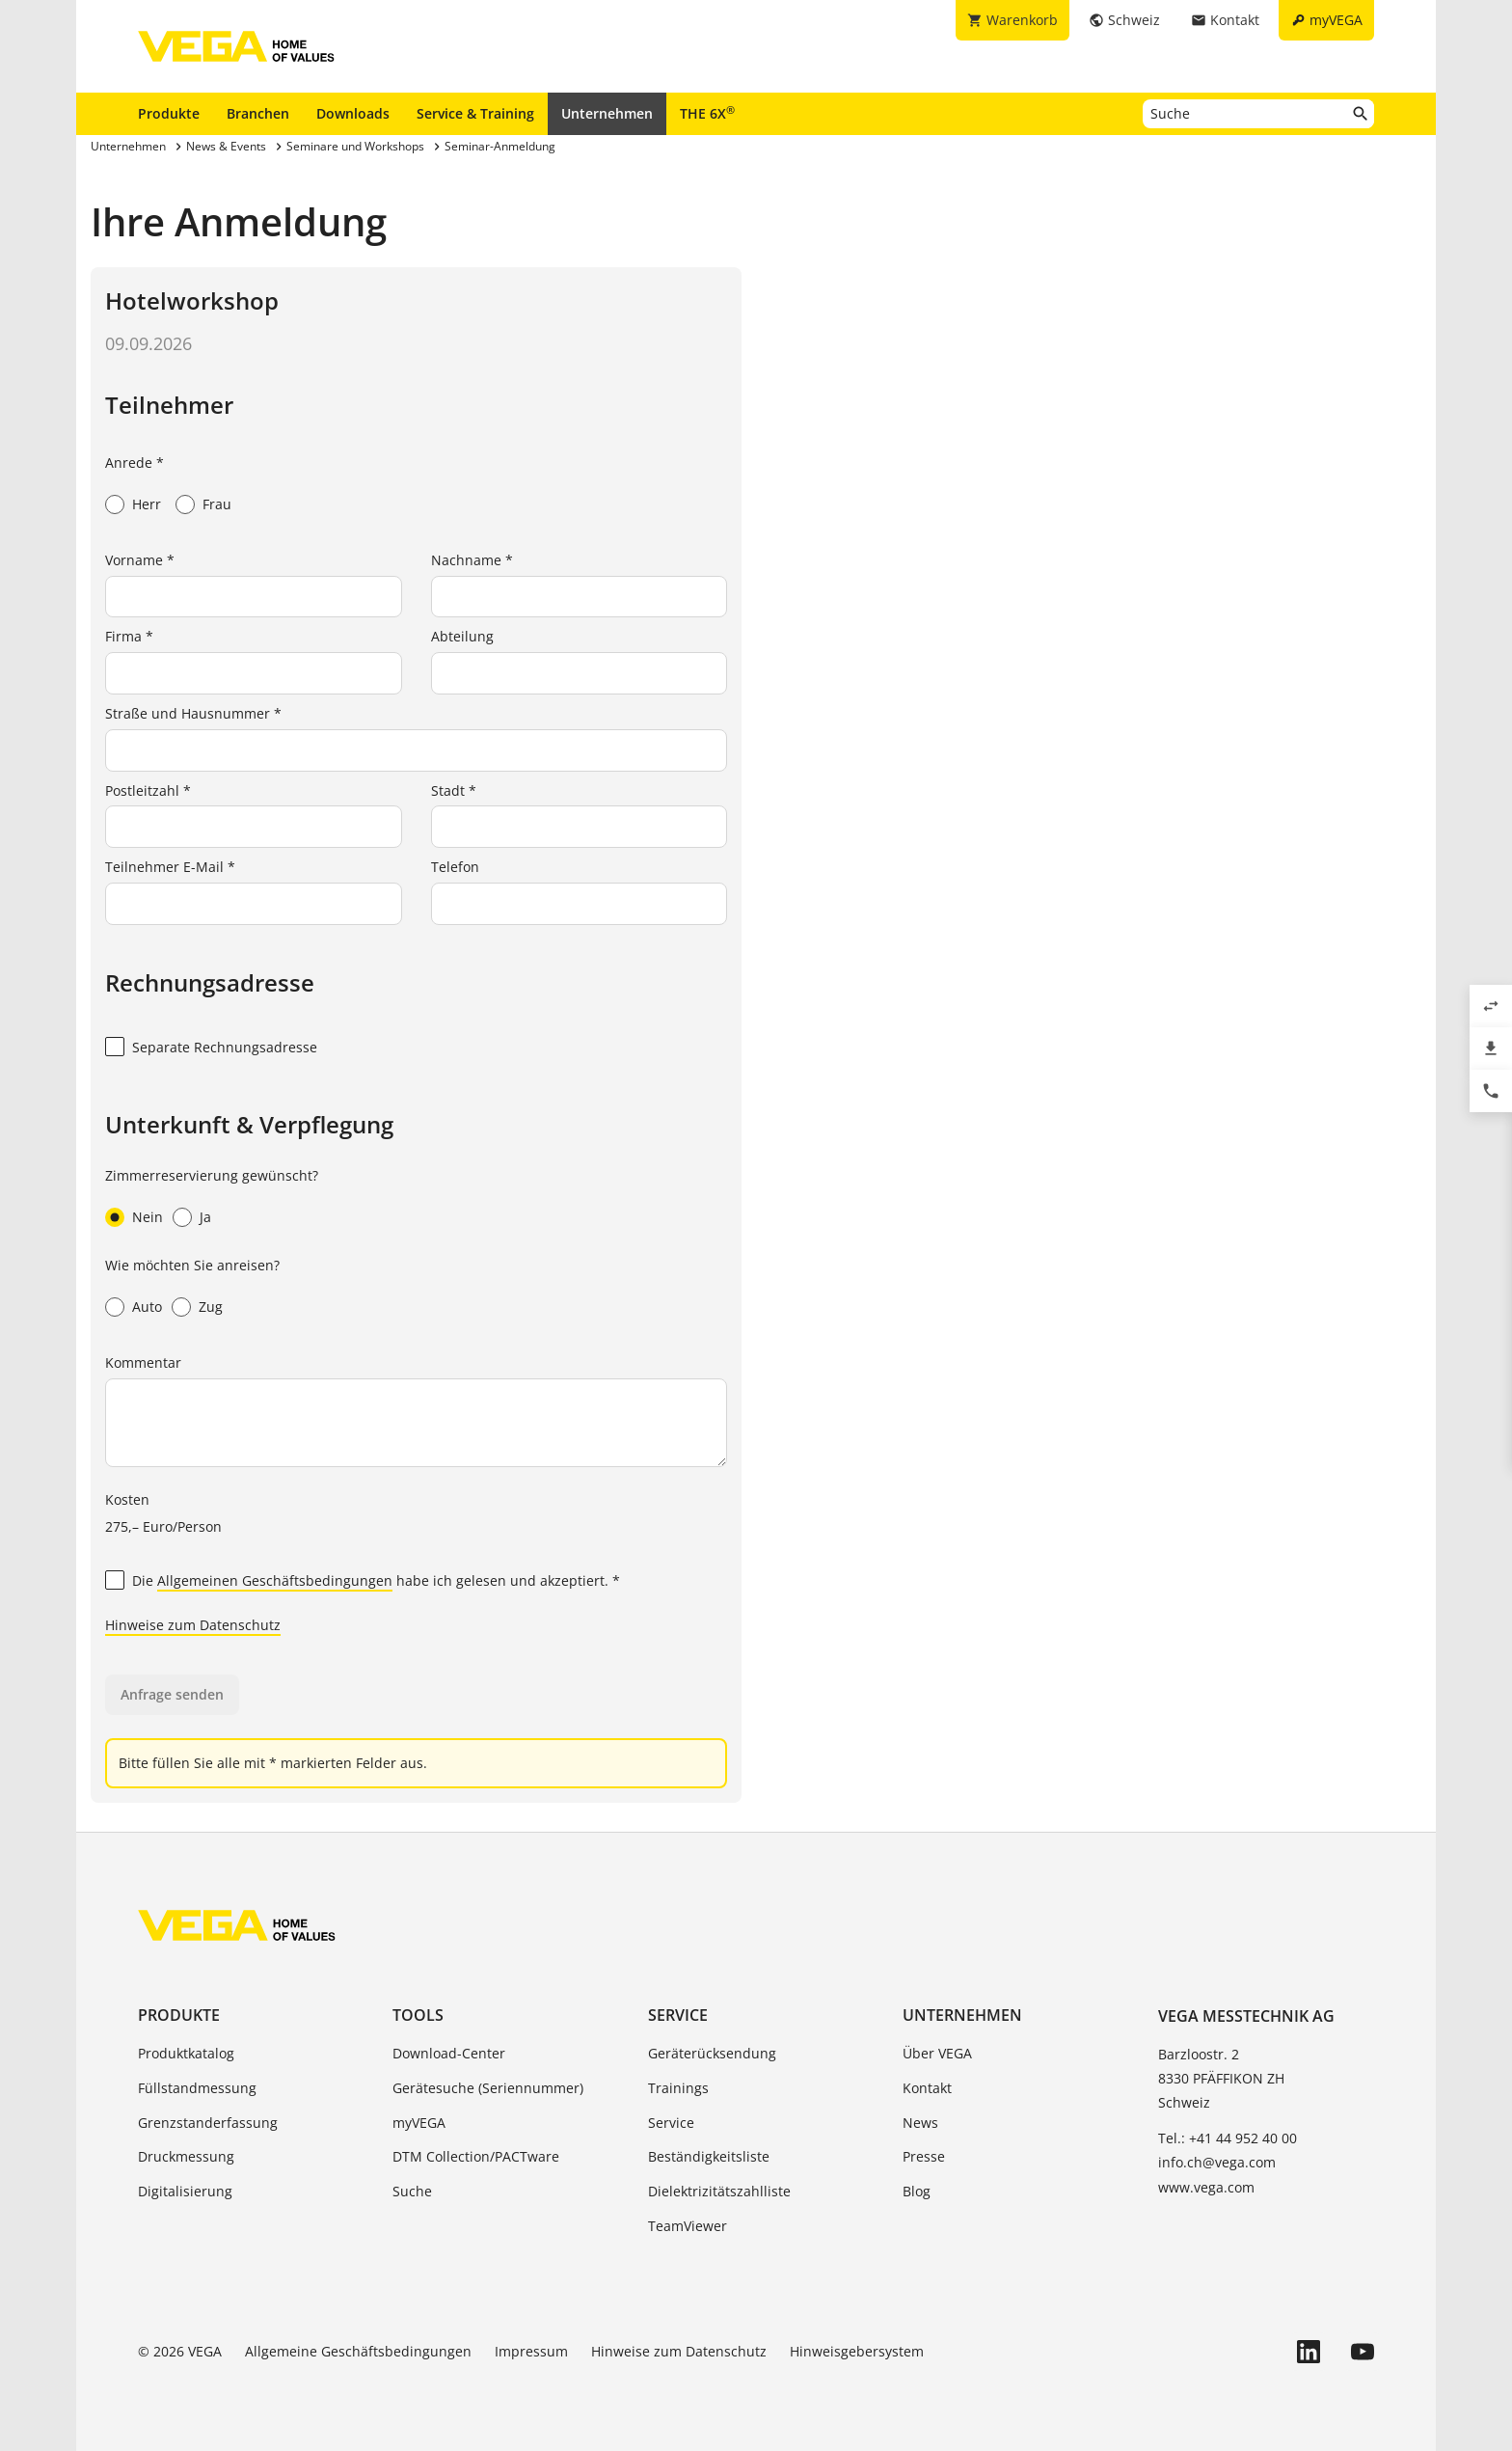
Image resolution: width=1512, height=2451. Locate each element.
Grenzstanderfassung (208, 2122)
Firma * (129, 636)
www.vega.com (1206, 2187)
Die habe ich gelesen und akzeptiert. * (376, 1581)
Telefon (455, 867)
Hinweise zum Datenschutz (193, 1625)
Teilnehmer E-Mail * (170, 867)
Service (678, 2015)
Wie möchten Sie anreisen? (192, 1265)
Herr (146, 504)
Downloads (353, 113)
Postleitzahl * (148, 790)
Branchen (258, 113)
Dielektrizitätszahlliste (719, 2191)
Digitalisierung (185, 2191)
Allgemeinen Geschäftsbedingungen (274, 1580)
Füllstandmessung (197, 2088)
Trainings (678, 2088)
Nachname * (472, 560)
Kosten (127, 1499)
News (920, 2122)
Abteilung (462, 636)
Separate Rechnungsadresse (224, 1047)
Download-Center (448, 2053)
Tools (418, 2015)
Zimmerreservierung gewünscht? (211, 1175)
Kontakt (927, 2088)
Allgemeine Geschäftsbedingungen (358, 2351)
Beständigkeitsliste (709, 2156)
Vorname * (140, 560)
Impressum (531, 2351)
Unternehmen (607, 113)
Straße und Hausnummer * (193, 713)
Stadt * (453, 790)
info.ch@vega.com (1217, 2162)
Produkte (169, 113)
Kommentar (143, 1362)
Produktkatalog (186, 2053)
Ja (205, 1217)
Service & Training (475, 113)
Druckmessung (186, 2156)
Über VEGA (937, 2053)
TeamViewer (687, 2226)
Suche (412, 2191)
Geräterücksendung (712, 2053)
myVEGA (419, 2122)
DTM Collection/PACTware (475, 2156)
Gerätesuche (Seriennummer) (487, 2088)
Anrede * (134, 462)
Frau (216, 504)
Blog (917, 2191)
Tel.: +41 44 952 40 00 (1227, 2138)
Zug (211, 1306)
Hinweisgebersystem (857, 2351)
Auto (147, 1306)
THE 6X (707, 113)
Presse (924, 2156)
